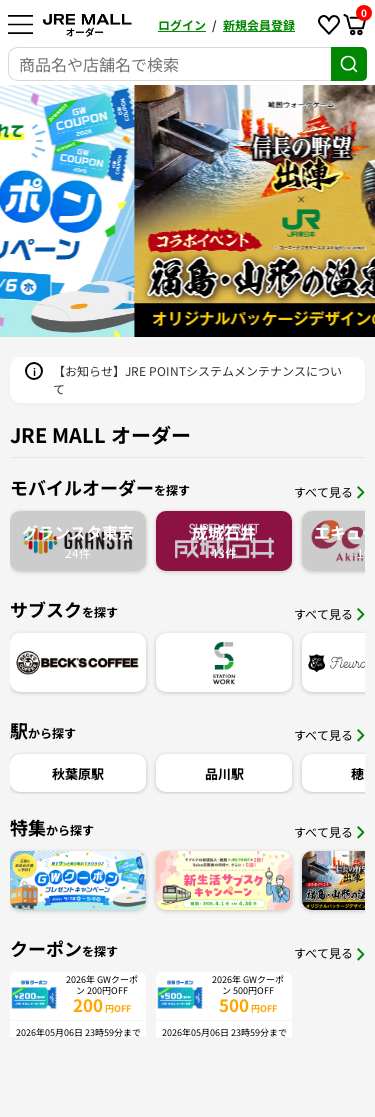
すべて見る (329, 491)
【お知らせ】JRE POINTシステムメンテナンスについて (197, 379)
